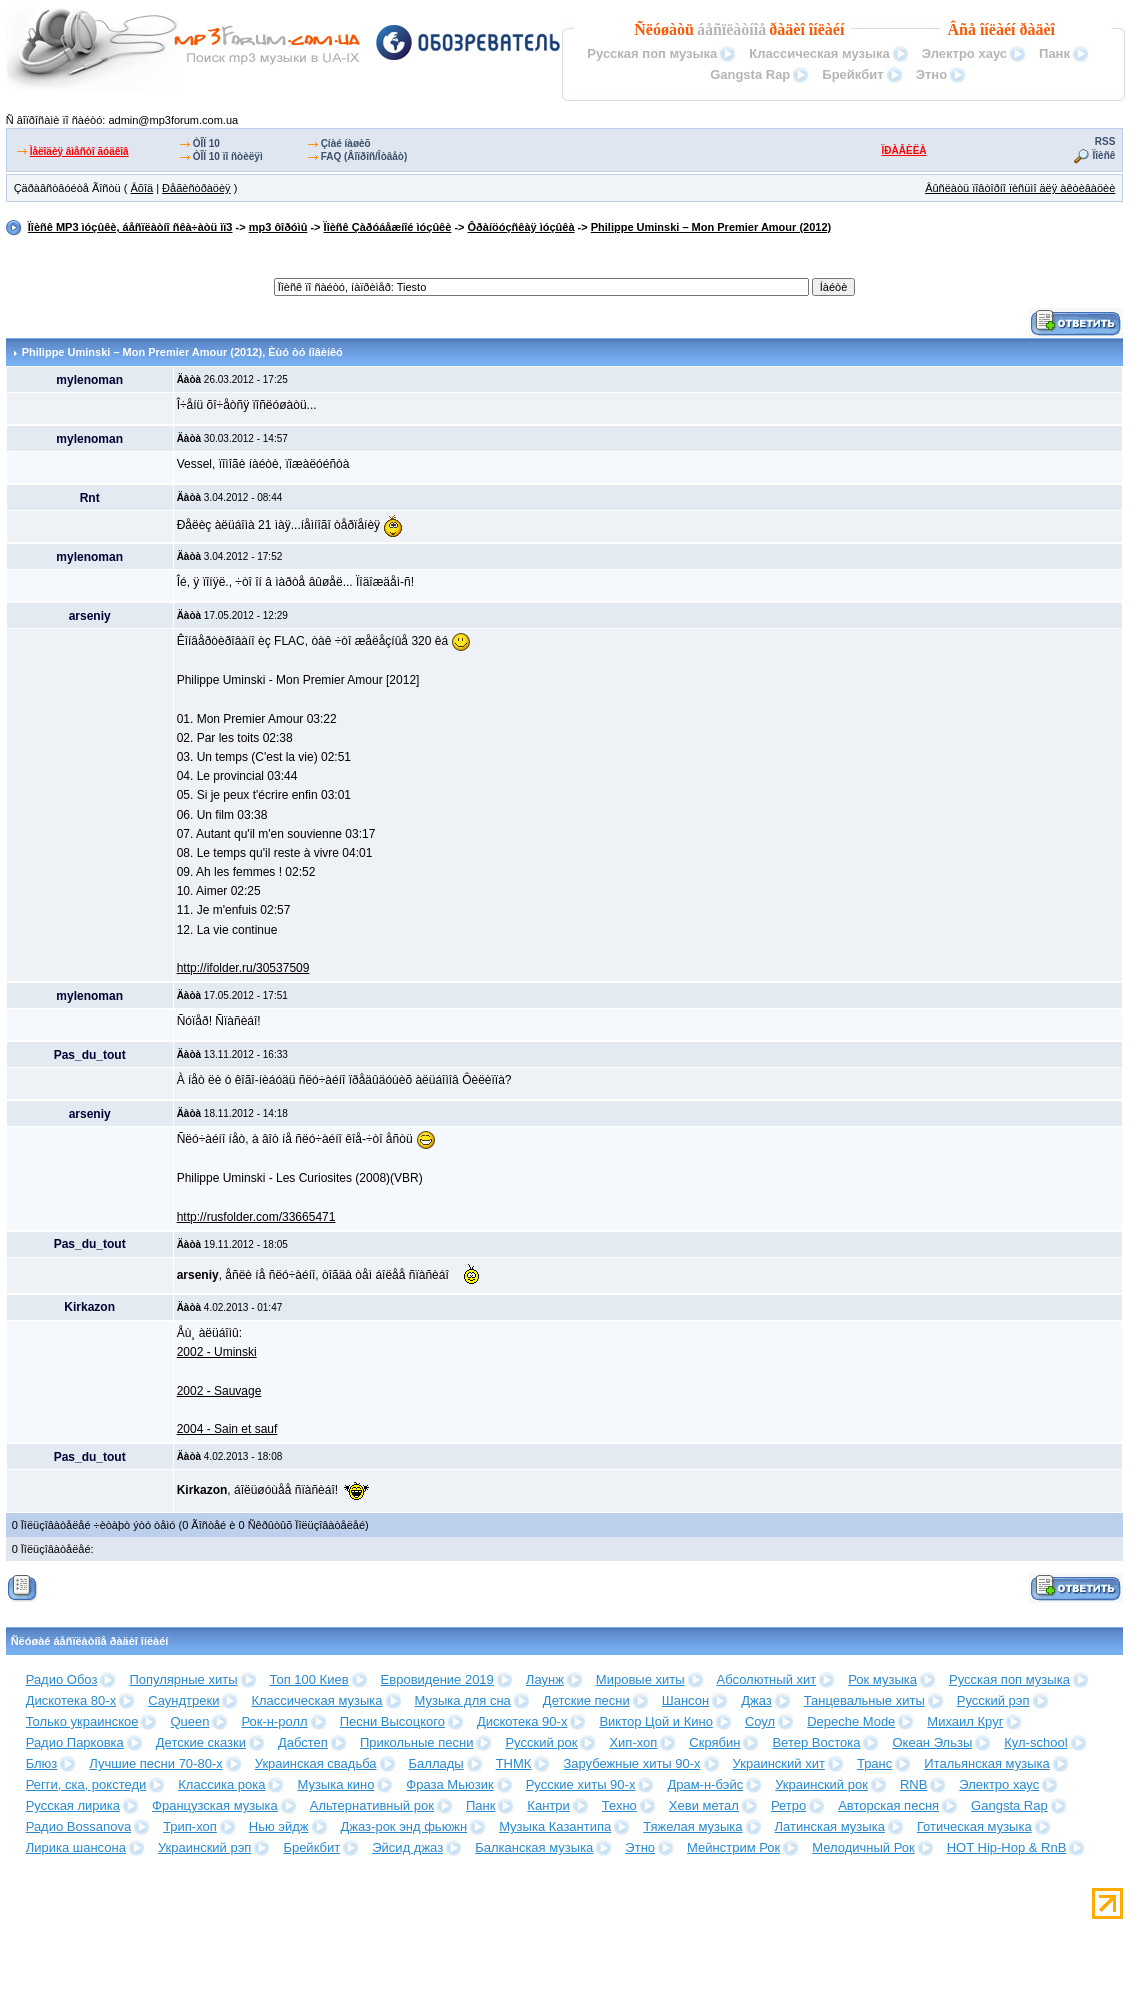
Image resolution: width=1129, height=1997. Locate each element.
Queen (189, 1721)
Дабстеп (303, 1742)
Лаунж (545, 1679)
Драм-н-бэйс (705, 1784)
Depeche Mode (851, 1721)
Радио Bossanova (78, 1826)
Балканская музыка (534, 1847)
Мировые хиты (640, 1679)
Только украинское (82, 1721)
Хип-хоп (633, 1742)
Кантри (548, 1805)
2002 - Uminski (217, 1352)
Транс (874, 1763)
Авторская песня (888, 1805)
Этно (931, 74)
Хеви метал (704, 1805)
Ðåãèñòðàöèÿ (196, 188)
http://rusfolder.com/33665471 (256, 1217)
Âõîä (141, 188)
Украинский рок (821, 1784)
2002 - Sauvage (219, 1391)
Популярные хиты (183, 1679)
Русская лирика (73, 1805)
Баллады (436, 1763)
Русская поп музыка (652, 53)
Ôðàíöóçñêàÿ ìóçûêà (521, 227)
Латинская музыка (830, 1826)
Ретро (788, 1805)
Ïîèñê (1104, 155)
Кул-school (1035, 1742)
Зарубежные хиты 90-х (631, 1763)
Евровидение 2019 (437, 1679)
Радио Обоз (62, 1679)
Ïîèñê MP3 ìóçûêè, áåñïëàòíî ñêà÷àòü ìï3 (130, 227)
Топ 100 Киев (309, 1679)
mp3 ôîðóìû (278, 227)
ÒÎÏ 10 (206, 143)
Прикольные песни (417, 1742)
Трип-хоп (190, 1826)
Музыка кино (335, 1784)
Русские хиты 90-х (581, 1784)
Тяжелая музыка (692, 1826)
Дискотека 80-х (71, 1700)
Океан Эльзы (932, 1742)
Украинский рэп (205, 1847)
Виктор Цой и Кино (655, 1721)
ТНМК (514, 1763)
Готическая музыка (974, 1826)
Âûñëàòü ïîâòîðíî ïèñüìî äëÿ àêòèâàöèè (1020, 188)
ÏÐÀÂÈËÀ (904, 150)
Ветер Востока (816, 1742)
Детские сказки (201, 1742)
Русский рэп (993, 1700)
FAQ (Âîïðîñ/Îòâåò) (364, 156)
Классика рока (221, 1784)
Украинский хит (779, 1763)
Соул (760, 1721)
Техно (619, 1805)
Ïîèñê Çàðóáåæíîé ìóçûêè (388, 227)
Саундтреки (183, 1700)
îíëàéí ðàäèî (1017, 29)
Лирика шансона (76, 1847)
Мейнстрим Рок (733, 1847)
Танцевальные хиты (864, 1700)
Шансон (685, 1700)
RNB (913, 1784)
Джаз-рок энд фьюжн (404, 1826)
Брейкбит (852, 74)
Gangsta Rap (750, 74)
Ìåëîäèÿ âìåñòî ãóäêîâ (79, 151)
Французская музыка (215, 1805)
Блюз (42, 1763)
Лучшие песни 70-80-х (155, 1763)
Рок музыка (882, 1679)
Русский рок (541, 1742)
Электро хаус (964, 53)
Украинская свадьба (316, 1763)
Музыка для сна (463, 1700)
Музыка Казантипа (555, 1826)
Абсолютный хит (767, 1679)
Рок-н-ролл (274, 1721)
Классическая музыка (819, 53)
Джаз (756, 1700)
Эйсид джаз (407, 1847)
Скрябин (714, 1742)
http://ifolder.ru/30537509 (243, 968)
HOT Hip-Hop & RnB (1007, 1847)
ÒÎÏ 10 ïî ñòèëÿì (228, 156)
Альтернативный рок (372, 1805)
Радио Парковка (75, 1742)
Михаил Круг (965, 1721)
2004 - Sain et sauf (227, 1429)
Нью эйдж (279, 1826)
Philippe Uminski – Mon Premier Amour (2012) (711, 227)
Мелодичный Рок (863, 1847)
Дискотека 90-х (522, 1721)
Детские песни (586, 1700)
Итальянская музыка (986, 1763)
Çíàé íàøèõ (346, 143)
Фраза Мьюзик (449, 1784)
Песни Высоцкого (392, 1721)
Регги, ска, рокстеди (86, 1784)
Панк (1054, 53)
